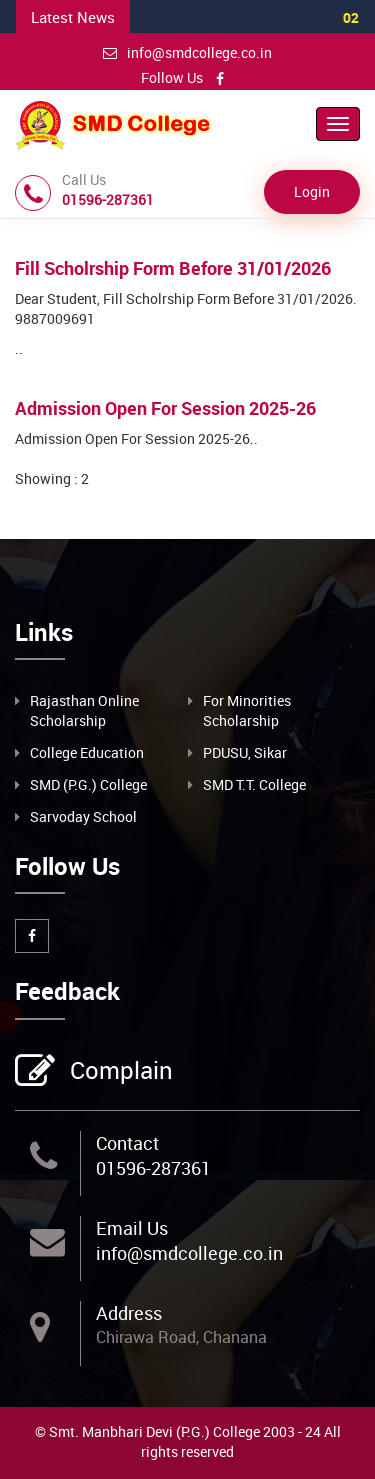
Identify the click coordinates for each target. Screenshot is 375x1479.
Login (312, 191)
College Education (87, 752)
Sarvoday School (83, 816)
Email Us (132, 1228)
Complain (119, 1072)
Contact (127, 1143)
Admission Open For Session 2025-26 (165, 408)
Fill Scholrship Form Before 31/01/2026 (173, 268)
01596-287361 (153, 1168)
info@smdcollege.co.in (187, 52)
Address (129, 1313)
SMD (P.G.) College (88, 784)
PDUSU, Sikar (245, 752)
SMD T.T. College (254, 784)
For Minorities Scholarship (247, 710)
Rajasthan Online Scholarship (84, 710)
